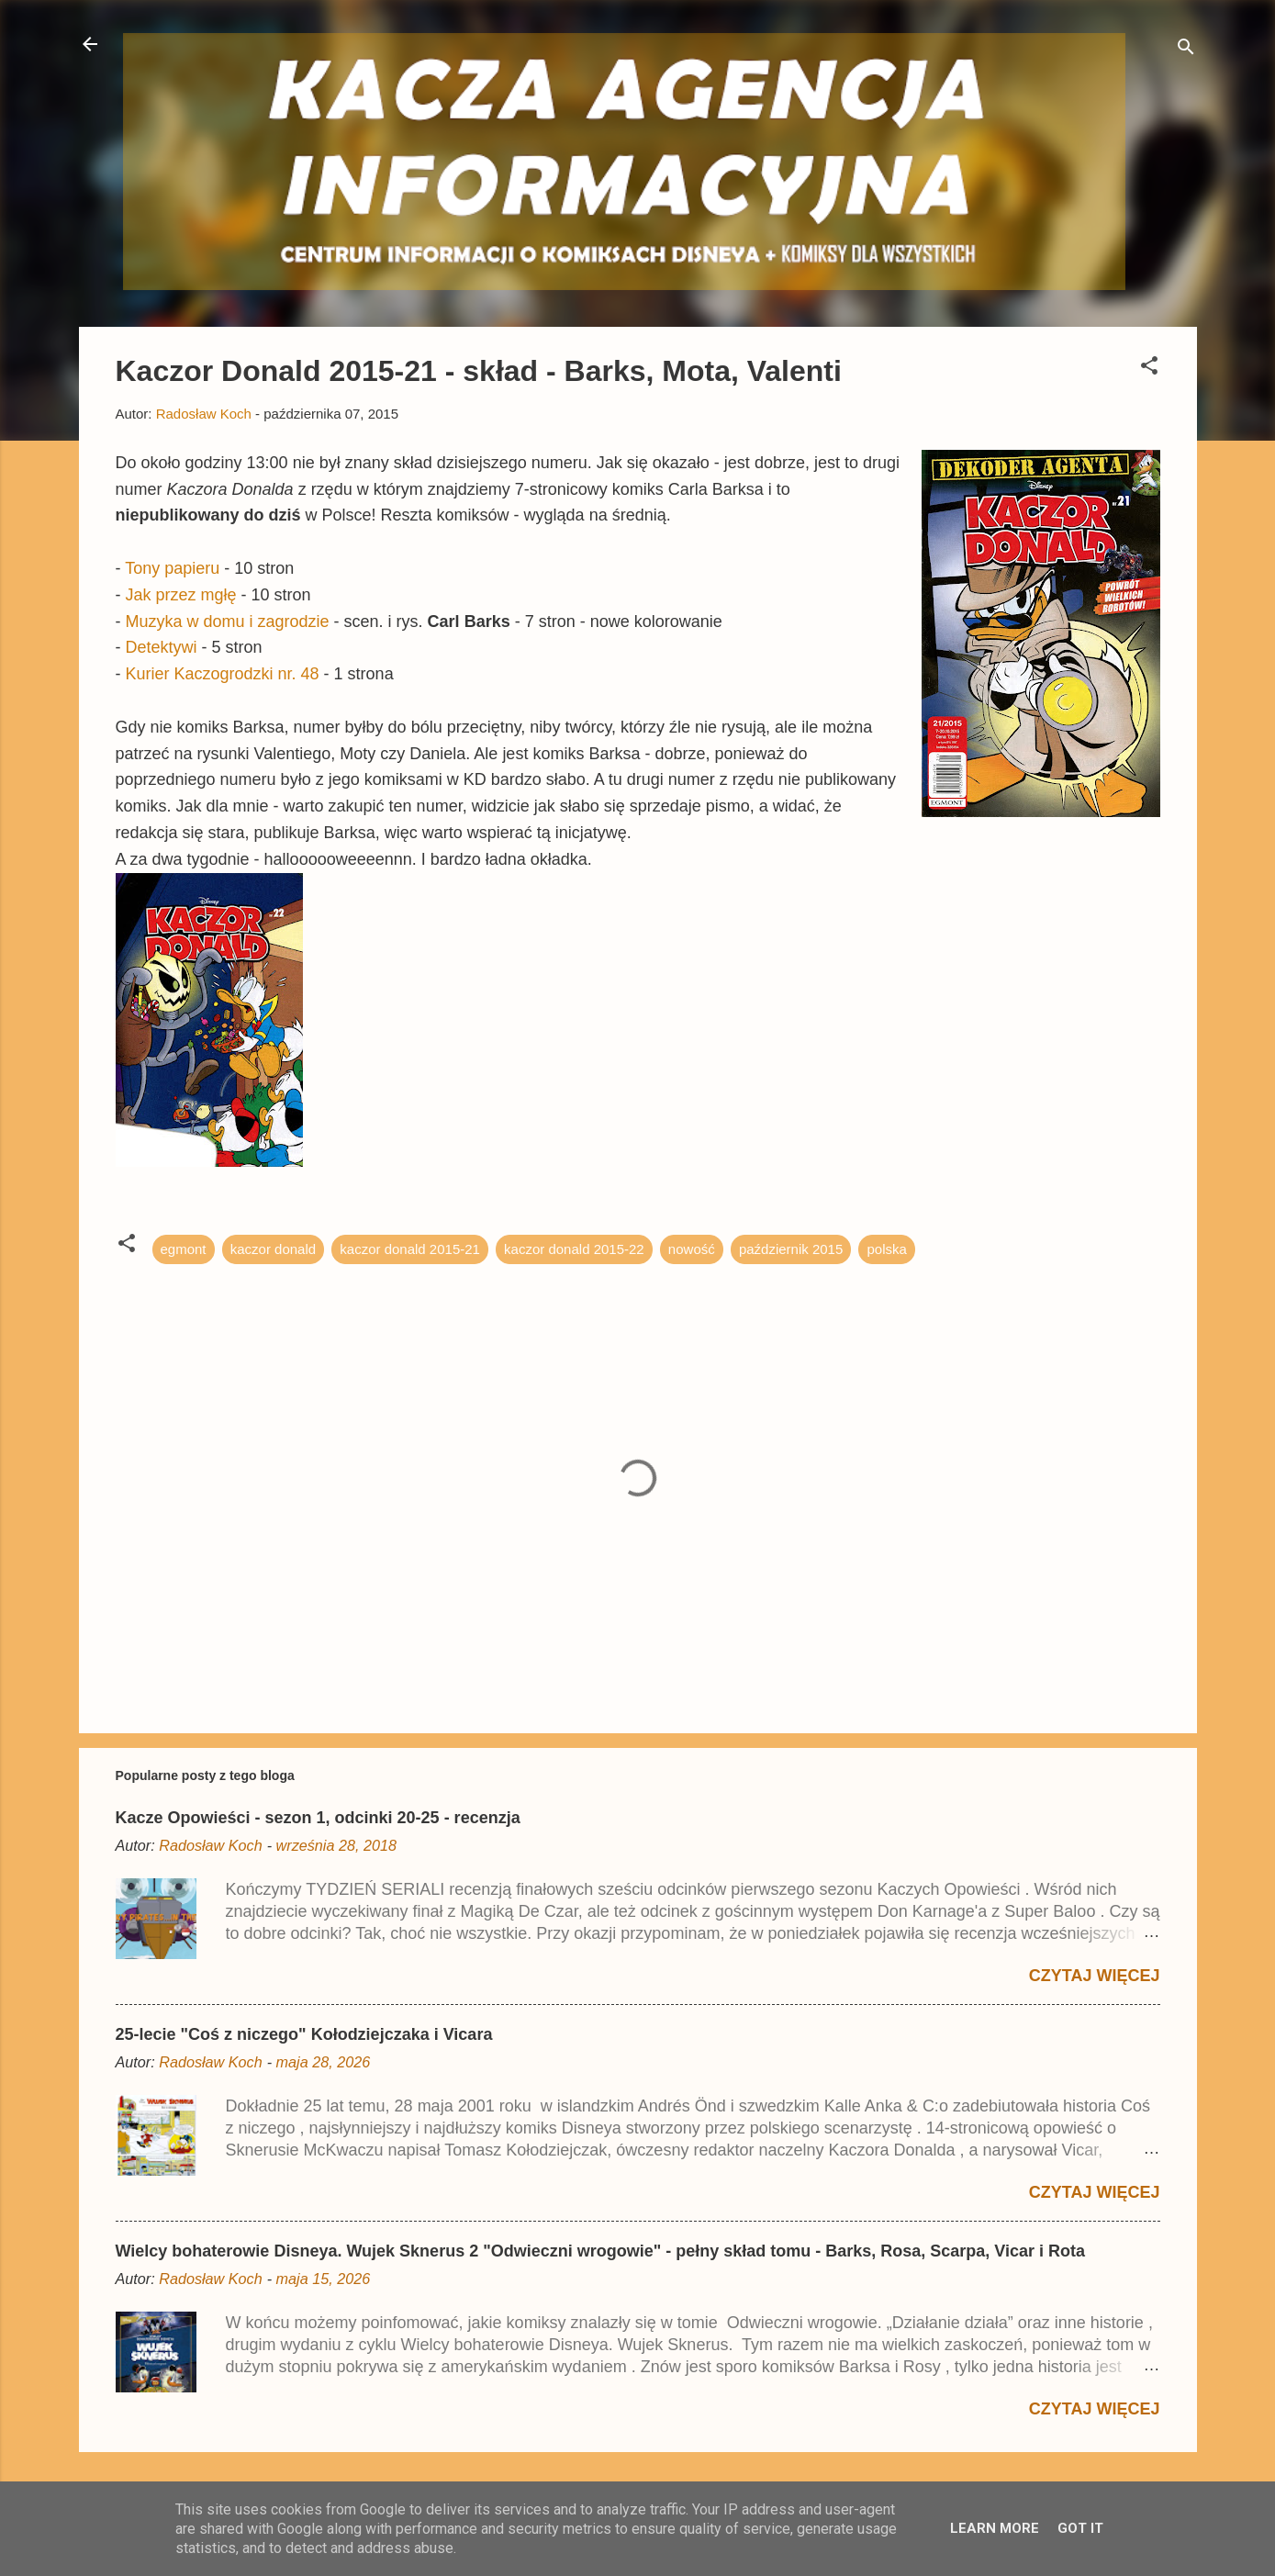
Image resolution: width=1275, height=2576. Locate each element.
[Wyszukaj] (1186, 50)
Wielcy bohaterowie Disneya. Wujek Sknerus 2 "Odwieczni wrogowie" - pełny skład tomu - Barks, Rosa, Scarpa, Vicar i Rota (601, 2251)
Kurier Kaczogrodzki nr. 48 (222, 674)
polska (886, 1249)
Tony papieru (172, 568)
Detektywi (161, 647)
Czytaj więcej (1094, 1975)
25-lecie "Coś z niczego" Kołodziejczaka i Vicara (304, 2034)
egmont (184, 1249)
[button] (1149, 368)
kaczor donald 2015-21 (410, 1249)
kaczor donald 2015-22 (574, 1249)
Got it (1080, 2528)
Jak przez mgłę (181, 595)
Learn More (994, 2528)
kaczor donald (273, 1249)
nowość (691, 1249)
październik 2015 (791, 1249)
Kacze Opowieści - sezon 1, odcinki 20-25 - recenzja (318, 1818)
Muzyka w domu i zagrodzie (228, 621)
